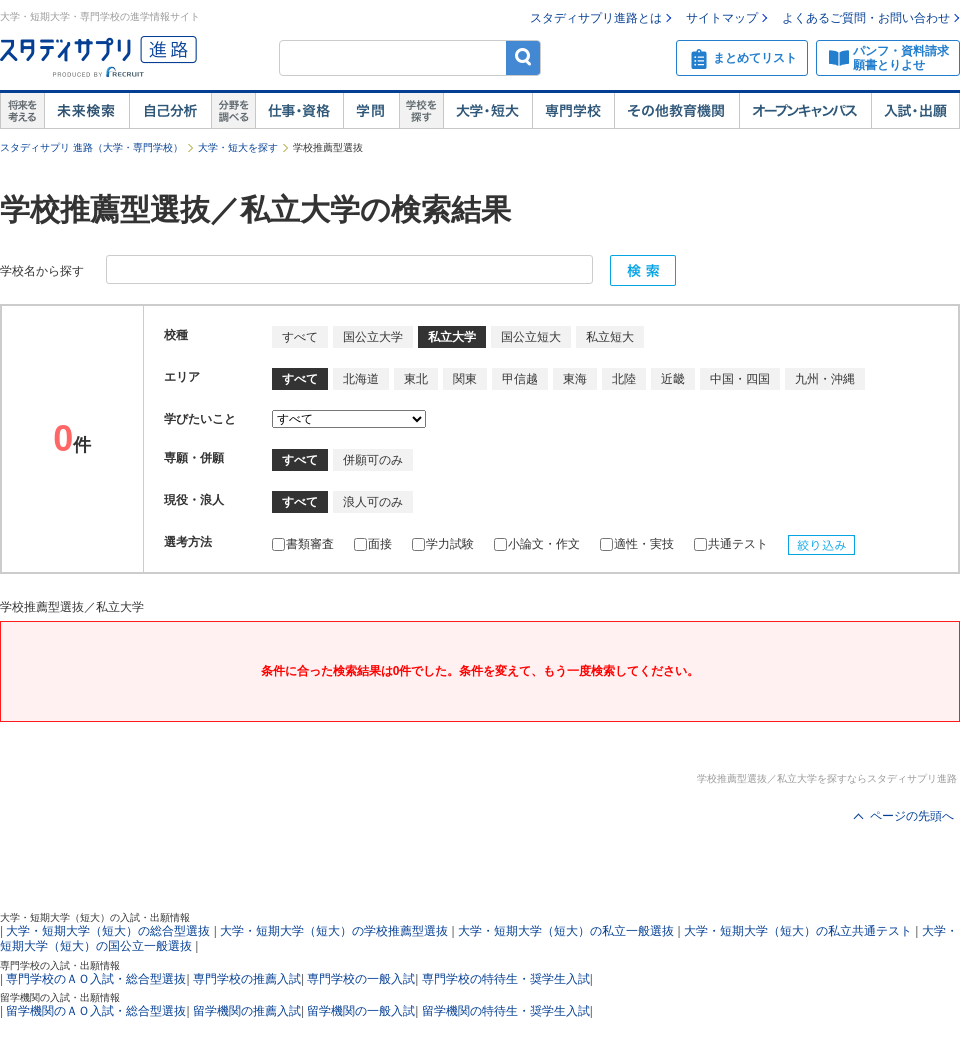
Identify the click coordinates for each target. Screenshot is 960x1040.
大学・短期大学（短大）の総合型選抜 (108, 931)
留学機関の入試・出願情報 (60, 997)
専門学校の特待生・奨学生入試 (506, 979)
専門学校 (573, 111)
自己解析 (170, 111)
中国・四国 (740, 379)
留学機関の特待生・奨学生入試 (506, 1011)
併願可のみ (373, 460)
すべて (300, 337)
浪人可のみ (373, 502)
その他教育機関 (676, 111)
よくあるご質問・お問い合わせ (866, 18)
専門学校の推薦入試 (247, 979)
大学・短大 (487, 111)
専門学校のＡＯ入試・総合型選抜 (96, 979)
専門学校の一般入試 (361, 979)
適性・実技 (637, 544)
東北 (416, 379)
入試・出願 (915, 111)
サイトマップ (722, 18)
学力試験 (443, 544)
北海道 (361, 379)
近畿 (673, 379)
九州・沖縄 (825, 379)
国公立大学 (373, 337)
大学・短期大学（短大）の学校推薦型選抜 (334, 931)
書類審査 (303, 544)
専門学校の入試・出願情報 (60, 965)
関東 (465, 379)
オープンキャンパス (805, 111)
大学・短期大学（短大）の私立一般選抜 (566, 931)
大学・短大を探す (238, 147)
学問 (371, 111)
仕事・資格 (299, 111)
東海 (575, 379)
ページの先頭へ (912, 816)
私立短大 (610, 337)
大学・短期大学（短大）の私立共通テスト (798, 931)
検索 (523, 57)
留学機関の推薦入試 (247, 1011)
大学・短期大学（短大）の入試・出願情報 (95, 917)
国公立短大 (531, 337)
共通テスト (731, 544)
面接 (373, 544)
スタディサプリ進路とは (596, 18)
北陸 (624, 379)
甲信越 (520, 379)
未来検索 (86, 111)
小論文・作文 (537, 544)
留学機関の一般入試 (361, 1011)
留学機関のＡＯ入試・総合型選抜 (96, 1011)
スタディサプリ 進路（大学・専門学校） (91, 147)
